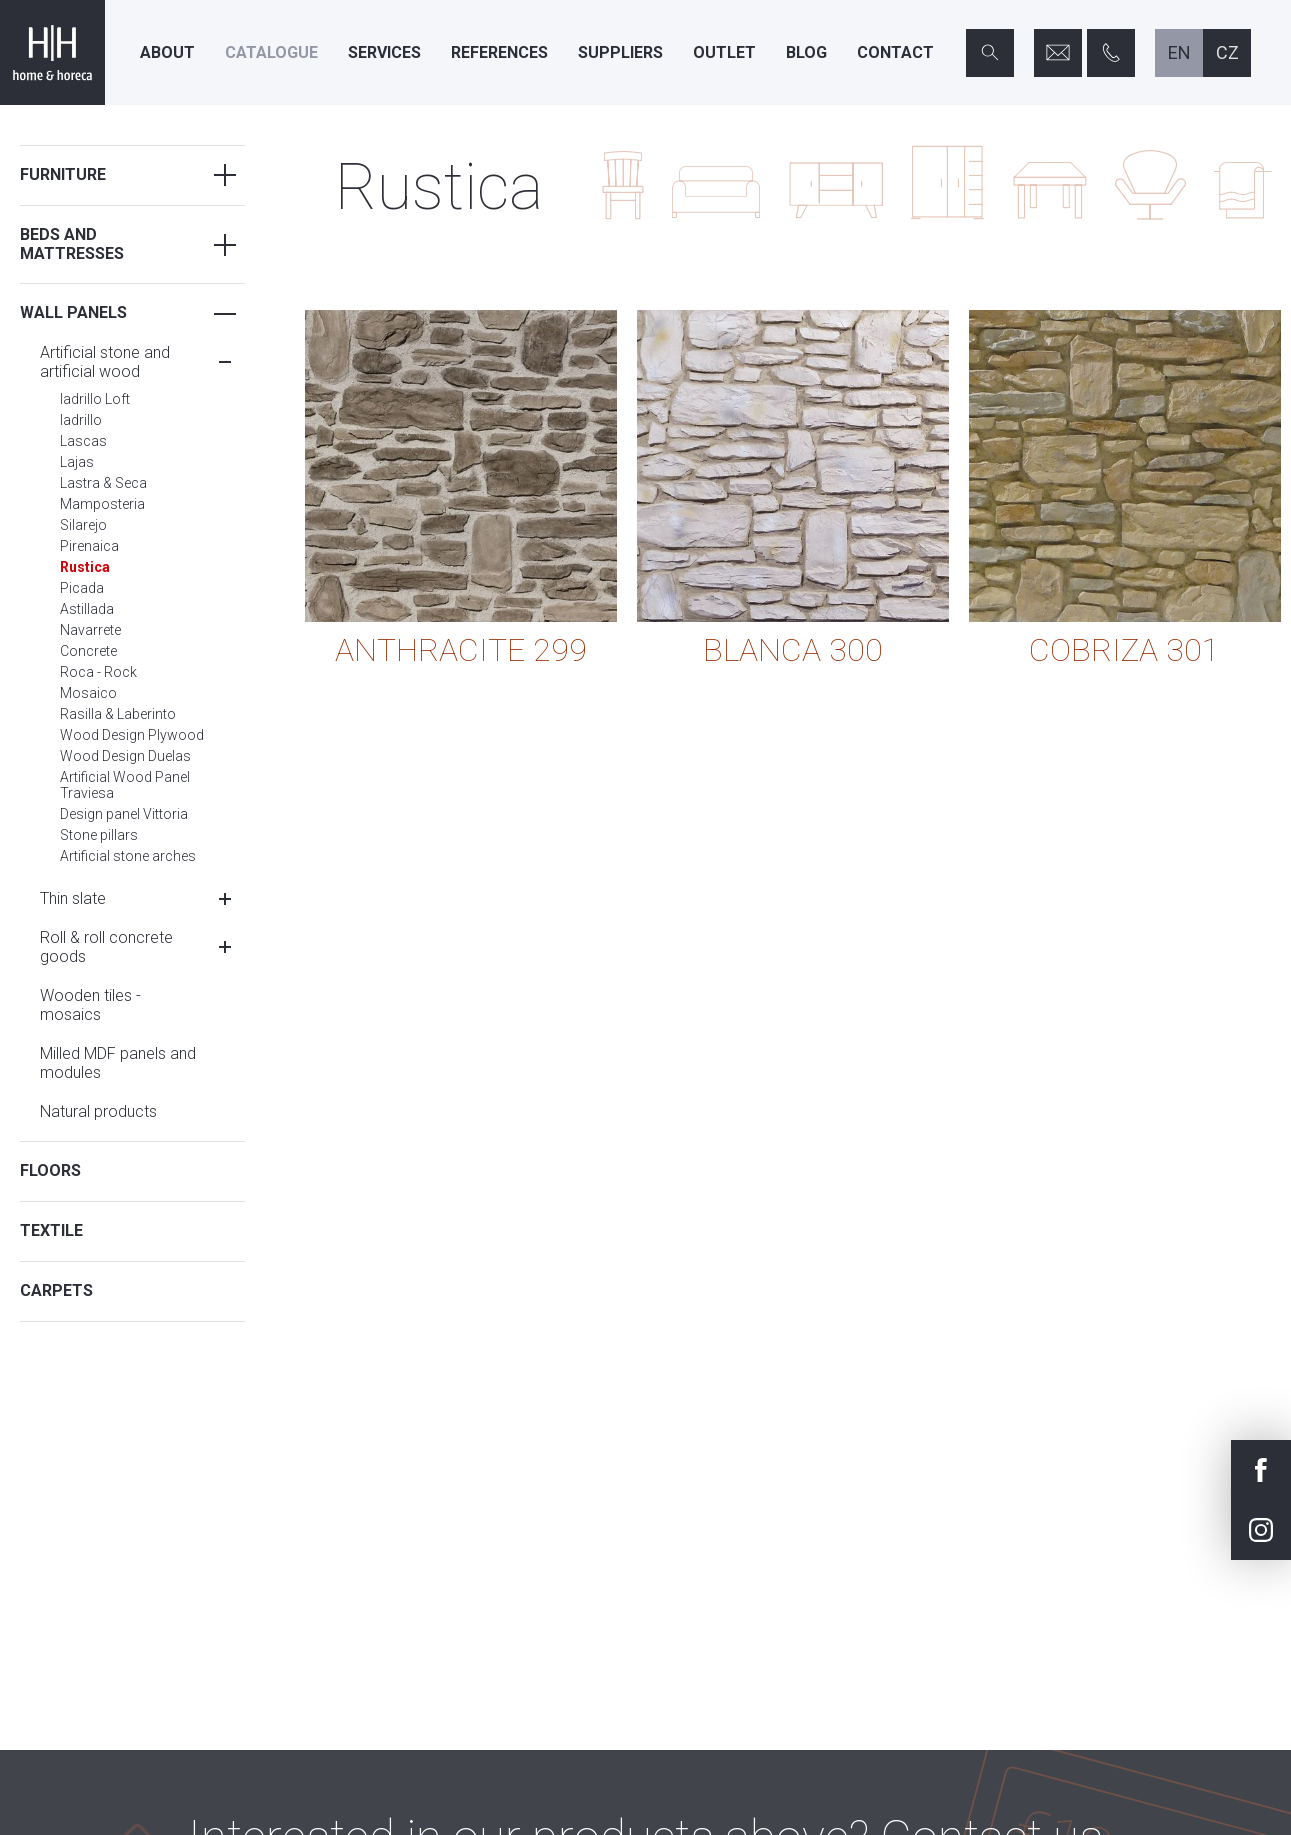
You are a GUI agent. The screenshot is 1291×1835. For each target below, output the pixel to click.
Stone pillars (99, 835)
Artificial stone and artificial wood (105, 362)
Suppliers (620, 52)
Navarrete (90, 630)
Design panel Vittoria (124, 814)
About (167, 52)
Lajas (77, 462)
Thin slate (73, 898)
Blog (806, 52)
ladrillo (81, 420)
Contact (895, 52)
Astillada (87, 609)
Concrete (88, 651)
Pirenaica (89, 546)
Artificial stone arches (128, 856)
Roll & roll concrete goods (106, 947)
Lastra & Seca (103, 483)
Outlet (724, 52)
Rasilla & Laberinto (118, 714)
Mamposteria (102, 504)
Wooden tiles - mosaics (90, 1005)
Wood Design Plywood (132, 735)
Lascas (83, 441)
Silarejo (83, 525)
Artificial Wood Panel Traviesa (125, 785)
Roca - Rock (98, 672)
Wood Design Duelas (125, 756)
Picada (82, 588)
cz (1227, 52)
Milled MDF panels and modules (118, 1063)
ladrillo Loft (95, 399)
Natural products (98, 1111)
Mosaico (88, 693)
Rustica (85, 567)
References (499, 52)
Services (384, 52)
